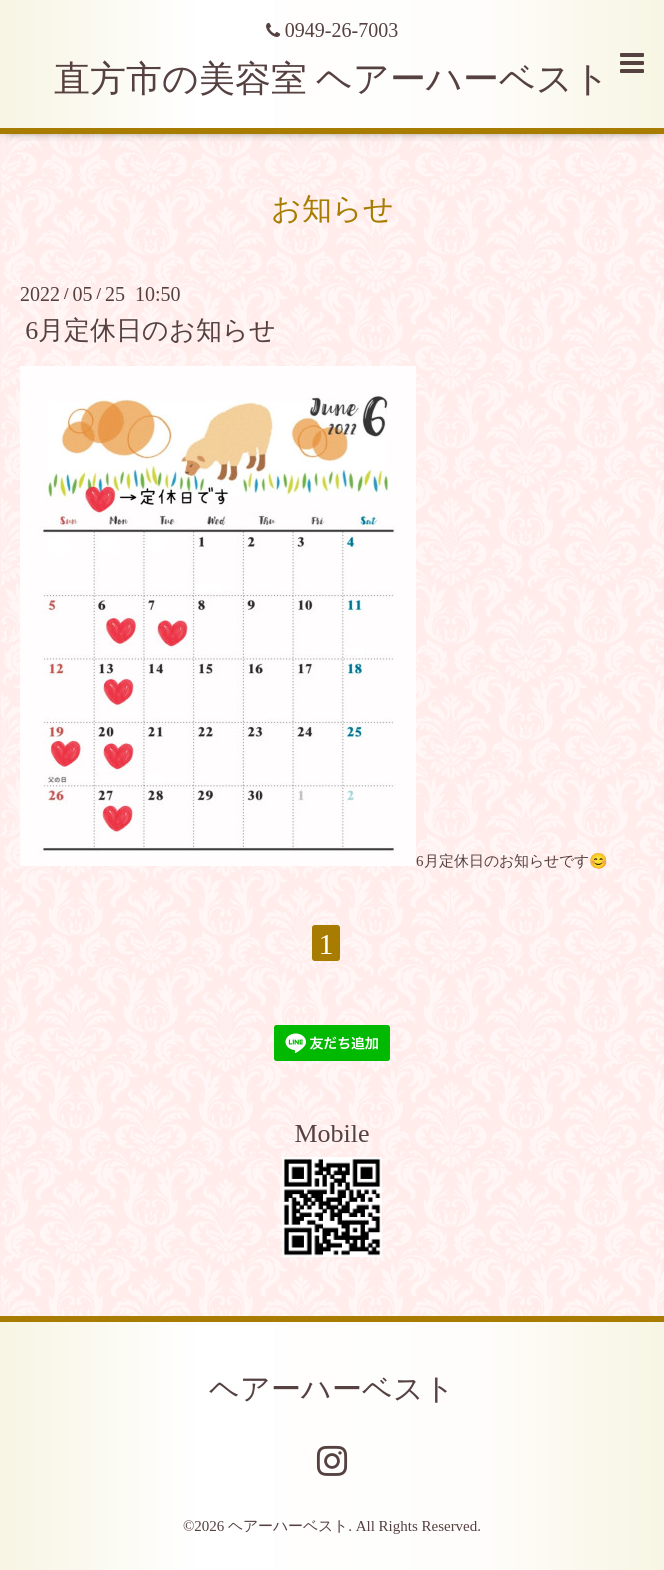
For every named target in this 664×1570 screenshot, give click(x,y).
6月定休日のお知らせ (150, 329)
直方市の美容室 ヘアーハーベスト (332, 79)
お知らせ (332, 208)
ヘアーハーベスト (332, 1388)
